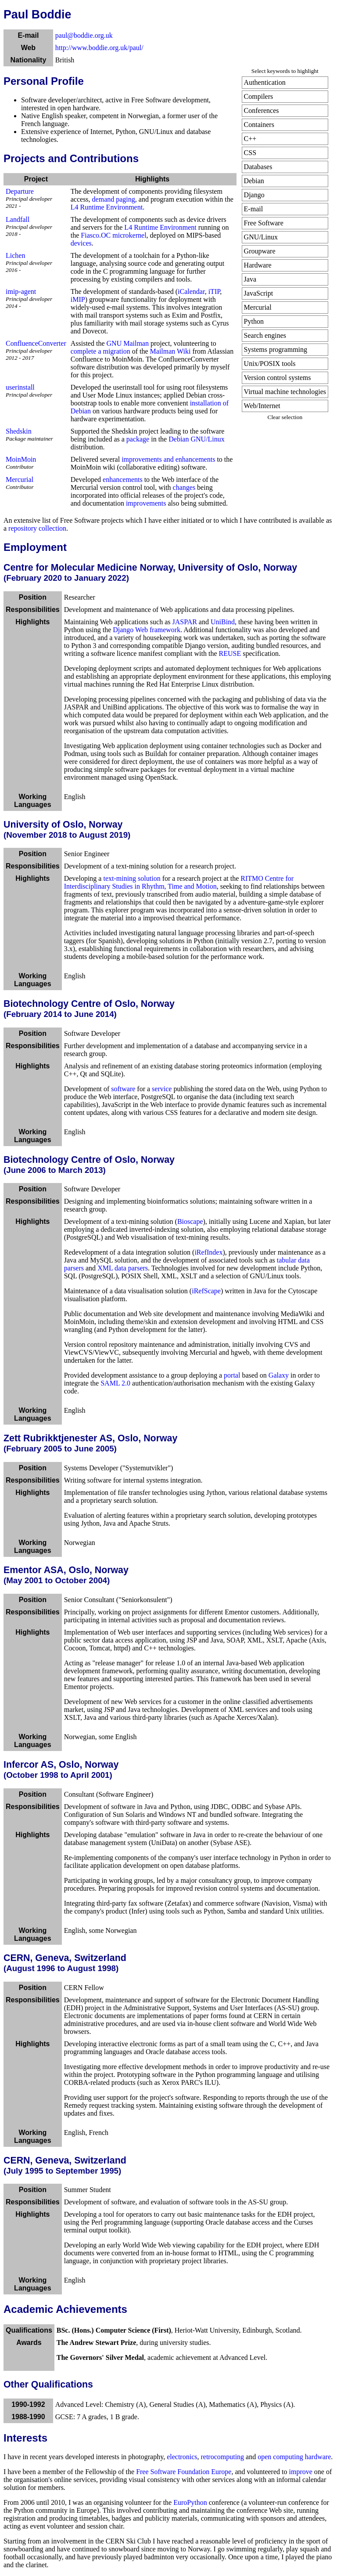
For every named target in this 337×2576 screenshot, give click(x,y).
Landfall (17, 219)
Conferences (261, 110)
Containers (259, 124)
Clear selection (285, 417)
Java (250, 279)
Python (254, 321)
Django (254, 195)
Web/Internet (262, 405)
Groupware (260, 251)
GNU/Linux (261, 237)
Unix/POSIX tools (270, 363)
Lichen (15, 255)
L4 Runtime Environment (107, 207)
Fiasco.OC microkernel (113, 235)
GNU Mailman (128, 343)
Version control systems (277, 377)
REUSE (230, 653)
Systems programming (275, 349)
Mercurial (258, 307)
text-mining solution (131, 878)
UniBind (223, 622)
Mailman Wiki (170, 351)
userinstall (20, 387)
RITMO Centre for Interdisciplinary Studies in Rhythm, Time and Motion (179, 882)
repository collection (37, 528)
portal (232, 1375)
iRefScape (206, 1291)
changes (184, 487)
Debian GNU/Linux (196, 439)
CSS (250, 152)
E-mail (253, 209)
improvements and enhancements (168, 459)
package (137, 439)
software (123, 1089)
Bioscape (190, 1221)
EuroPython (190, 2502)
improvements (146, 503)
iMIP (78, 299)
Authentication (265, 82)
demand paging (113, 199)
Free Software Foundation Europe (183, 2471)
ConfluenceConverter (36, 343)
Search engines (265, 335)
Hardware (258, 265)
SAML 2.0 (115, 1383)
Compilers (258, 96)
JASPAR (184, 622)
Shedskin (19, 431)
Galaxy (279, 1375)
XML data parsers (122, 1268)
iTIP (214, 291)
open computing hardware (294, 2456)
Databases (258, 166)
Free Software (263, 223)
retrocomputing (222, 2456)
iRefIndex (208, 1252)
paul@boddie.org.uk (84, 35)
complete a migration (100, 351)
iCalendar (191, 291)
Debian (254, 181)
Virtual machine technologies (285, 391)
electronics (182, 2456)
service (162, 1089)
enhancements (123, 479)
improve (300, 2471)
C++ (250, 138)
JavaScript (258, 293)
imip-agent (21, 291)
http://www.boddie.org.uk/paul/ (99, 47)
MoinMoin (21, 459)
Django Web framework (146, 629)
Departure (20, 191)
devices (81, 243)
